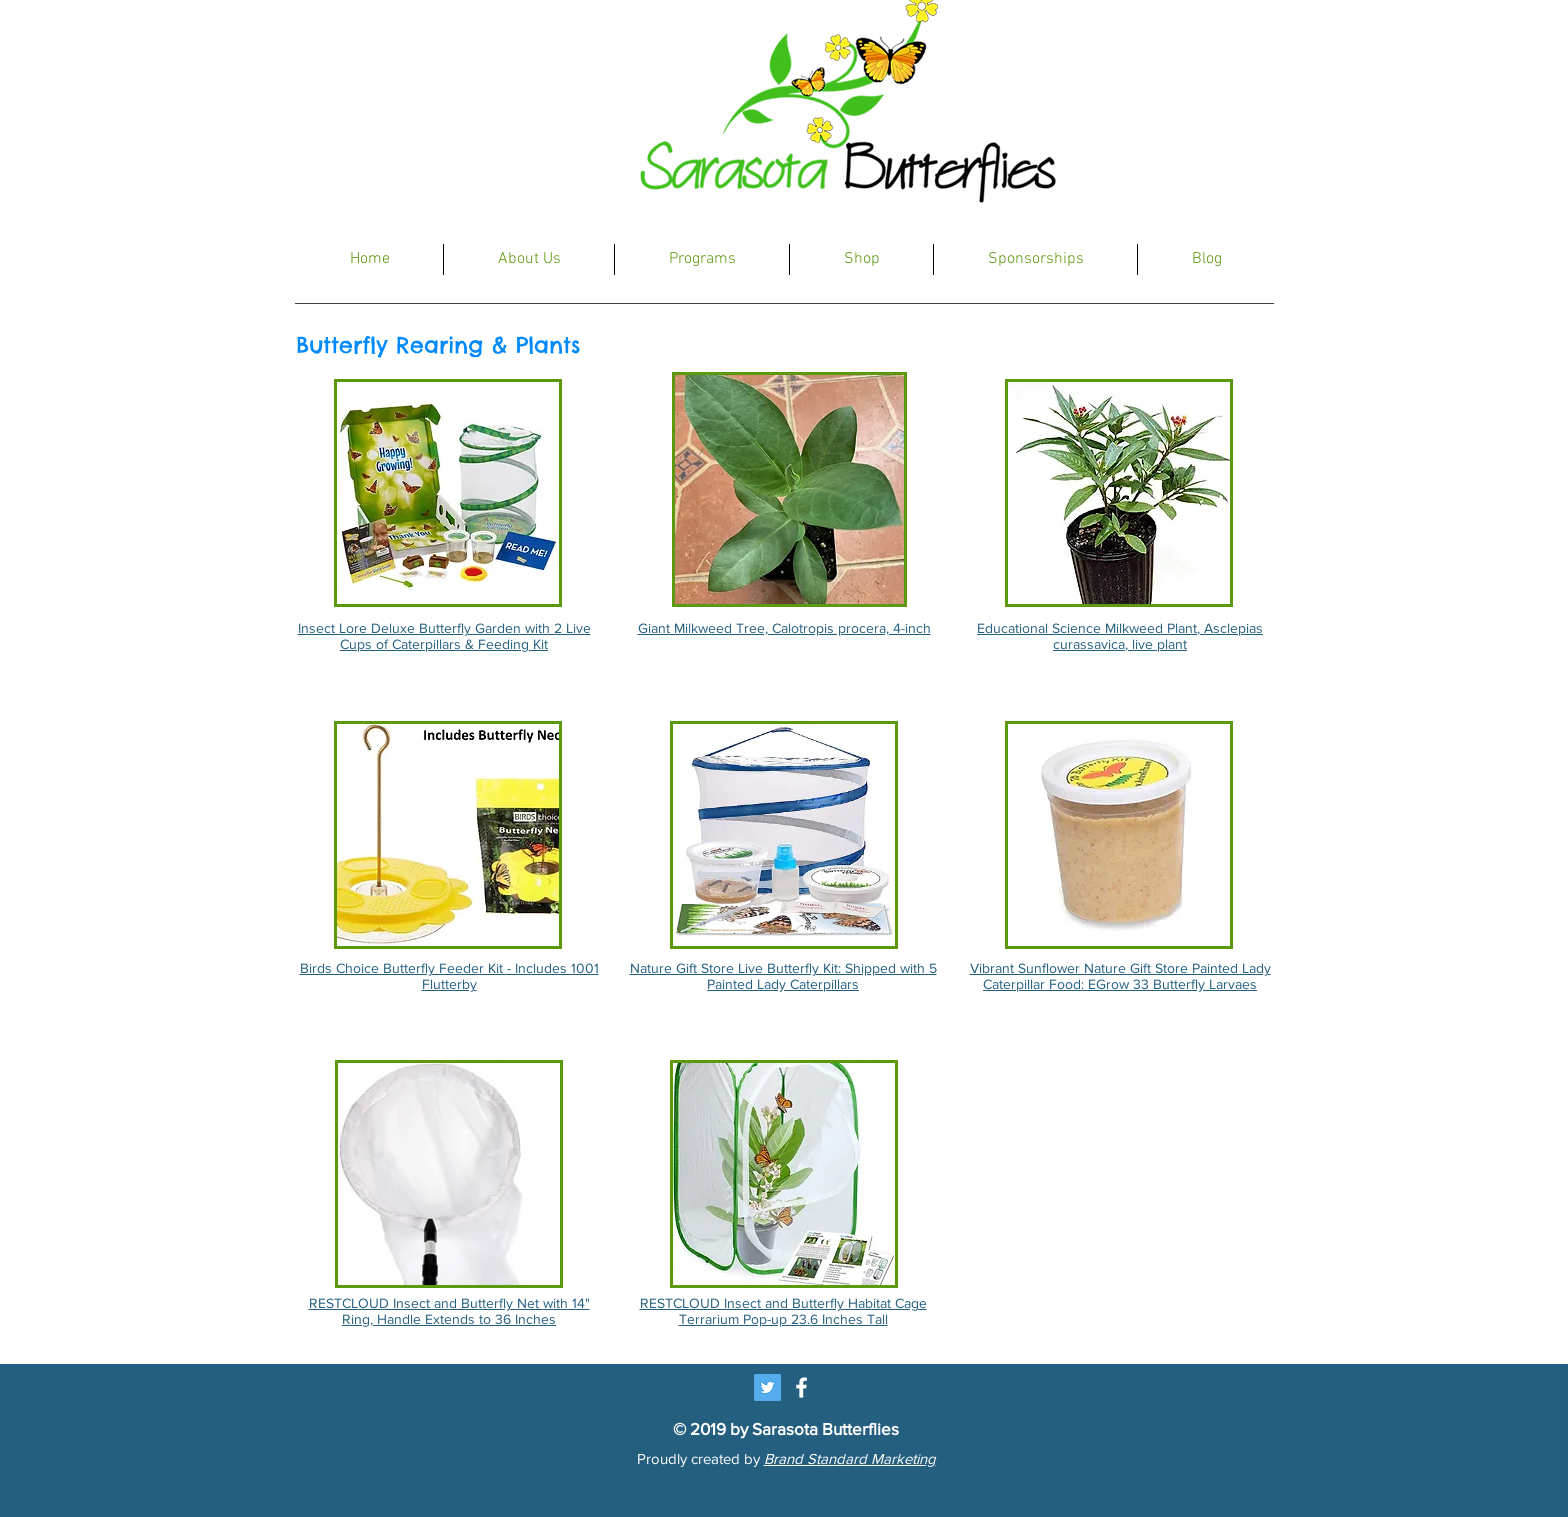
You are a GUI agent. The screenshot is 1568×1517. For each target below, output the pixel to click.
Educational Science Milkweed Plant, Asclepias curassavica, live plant (1120, 636)
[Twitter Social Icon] (767, 1387)
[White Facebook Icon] (801, 1387)
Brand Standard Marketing (850, 1458)
